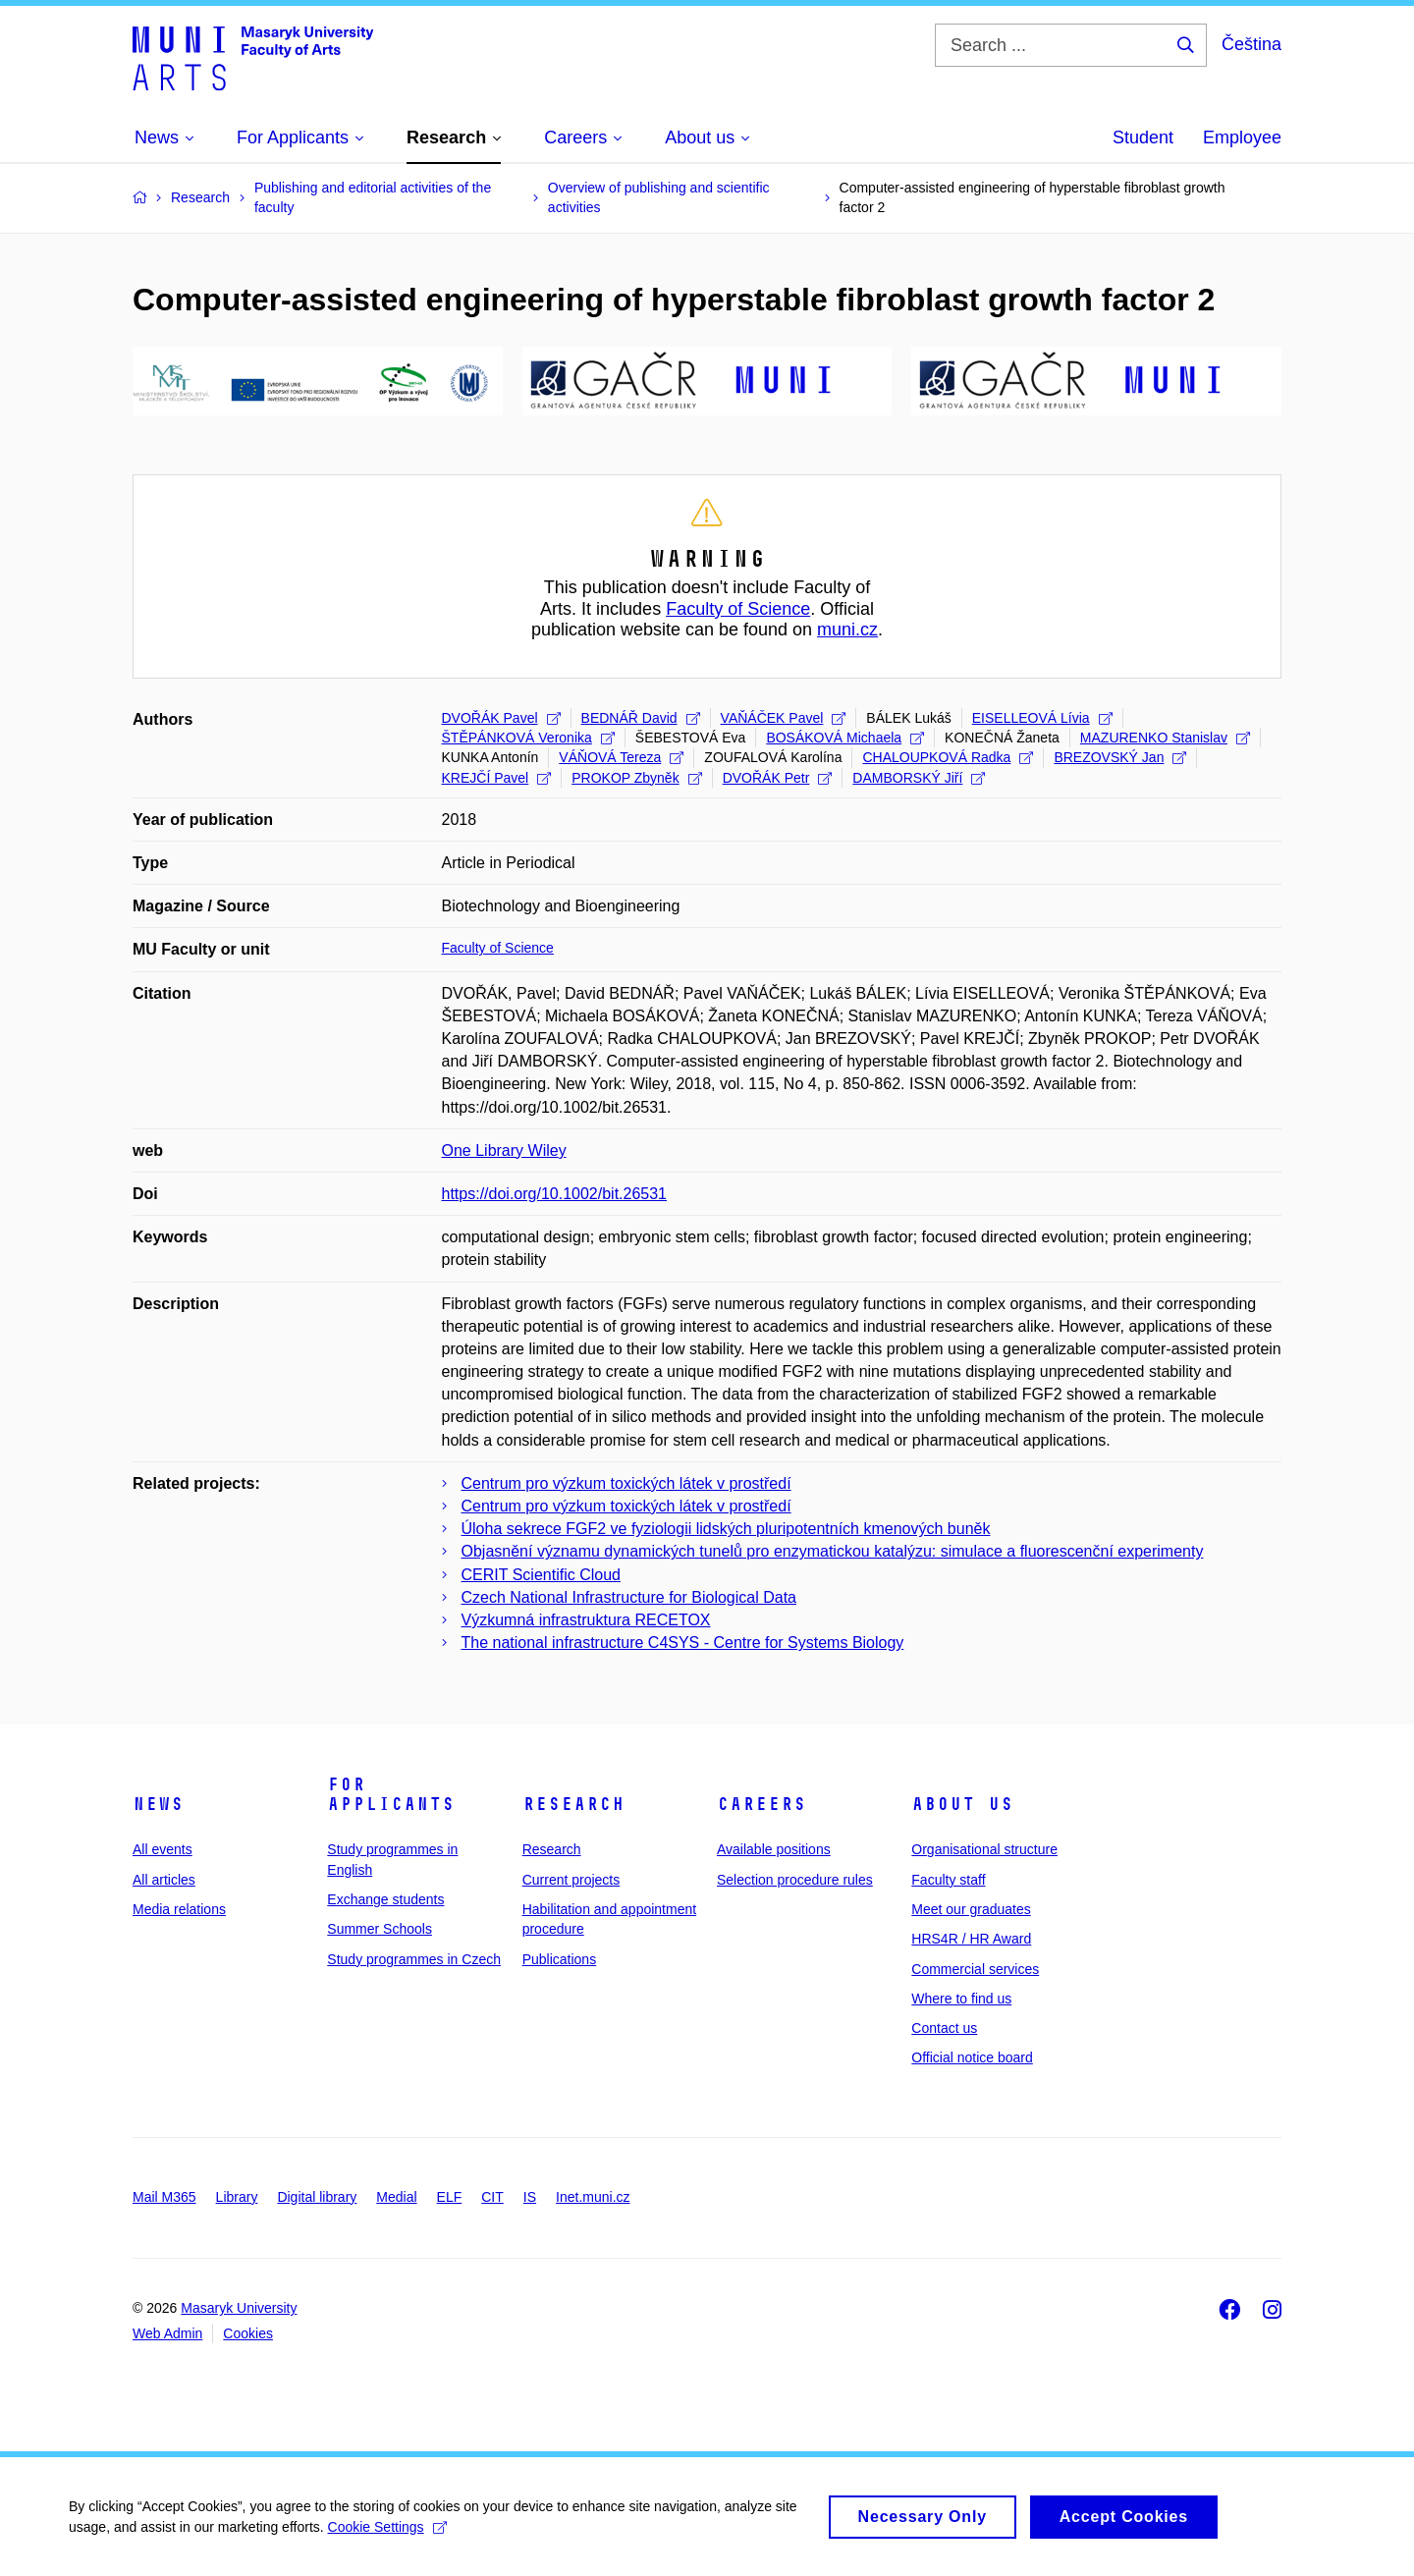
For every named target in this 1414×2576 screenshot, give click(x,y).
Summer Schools (379, 1929)
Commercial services (975, 1969)
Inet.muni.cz (592, 2197)
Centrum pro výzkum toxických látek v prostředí (626, 1483)
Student (1143, 137)
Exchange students (385, 1899)
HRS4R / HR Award (971, 1938)
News (158, 1804)
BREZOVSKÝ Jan (1120, 757)
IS (529, 2197)
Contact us (944, 2028)
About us (962, 1804)
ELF (449, 2197)
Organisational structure (984, 1849)
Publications (559, 1959)
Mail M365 (164, 2197)
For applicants (391, 1794)
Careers (761, 1804)
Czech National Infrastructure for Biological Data (629, 1597)
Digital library (316, 2197)
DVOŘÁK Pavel (501, 718)
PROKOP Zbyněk (636, 778)
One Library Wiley (504, 1150)
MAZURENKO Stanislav (1165, 737)
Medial (396, 2197)
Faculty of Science (738, 609)
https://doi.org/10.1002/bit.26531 (555, 1193)
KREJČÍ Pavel (497, 778)
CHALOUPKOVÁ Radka (947, 757)
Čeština (1251, 44)
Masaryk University (239, 2308)
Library (237, 2197)
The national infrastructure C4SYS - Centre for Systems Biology (683, 1642)
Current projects (571, 1880)
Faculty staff (948, 1880)
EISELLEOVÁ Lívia (1042, 718)
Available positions (774, 1849)
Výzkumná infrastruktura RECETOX (586, 1620)
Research (573, 1804)
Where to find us (961, 1998)
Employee (1242, 137)
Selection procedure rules (795, 1880)
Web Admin (167, 2333)
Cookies (248, 2333)
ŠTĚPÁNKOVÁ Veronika (528, 737)
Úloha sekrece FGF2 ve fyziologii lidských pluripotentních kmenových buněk (726, 1528)
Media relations (179, 1909)
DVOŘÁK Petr (778, 778)
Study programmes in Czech (414, 1959)
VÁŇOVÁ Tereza (621, 757)
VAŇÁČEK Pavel (783, 718)
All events (162, 1849)
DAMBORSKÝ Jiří (918, 778)
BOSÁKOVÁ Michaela (845, 737)
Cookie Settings (387, 2535)
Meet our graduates (970, 1909)
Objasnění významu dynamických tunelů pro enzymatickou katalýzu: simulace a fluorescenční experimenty (833, 1551)
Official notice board (971, 2057)
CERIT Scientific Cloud (541, 1574)
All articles (164, 1880)
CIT (492, 2197)
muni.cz (847, 629)
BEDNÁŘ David (640, 718)
